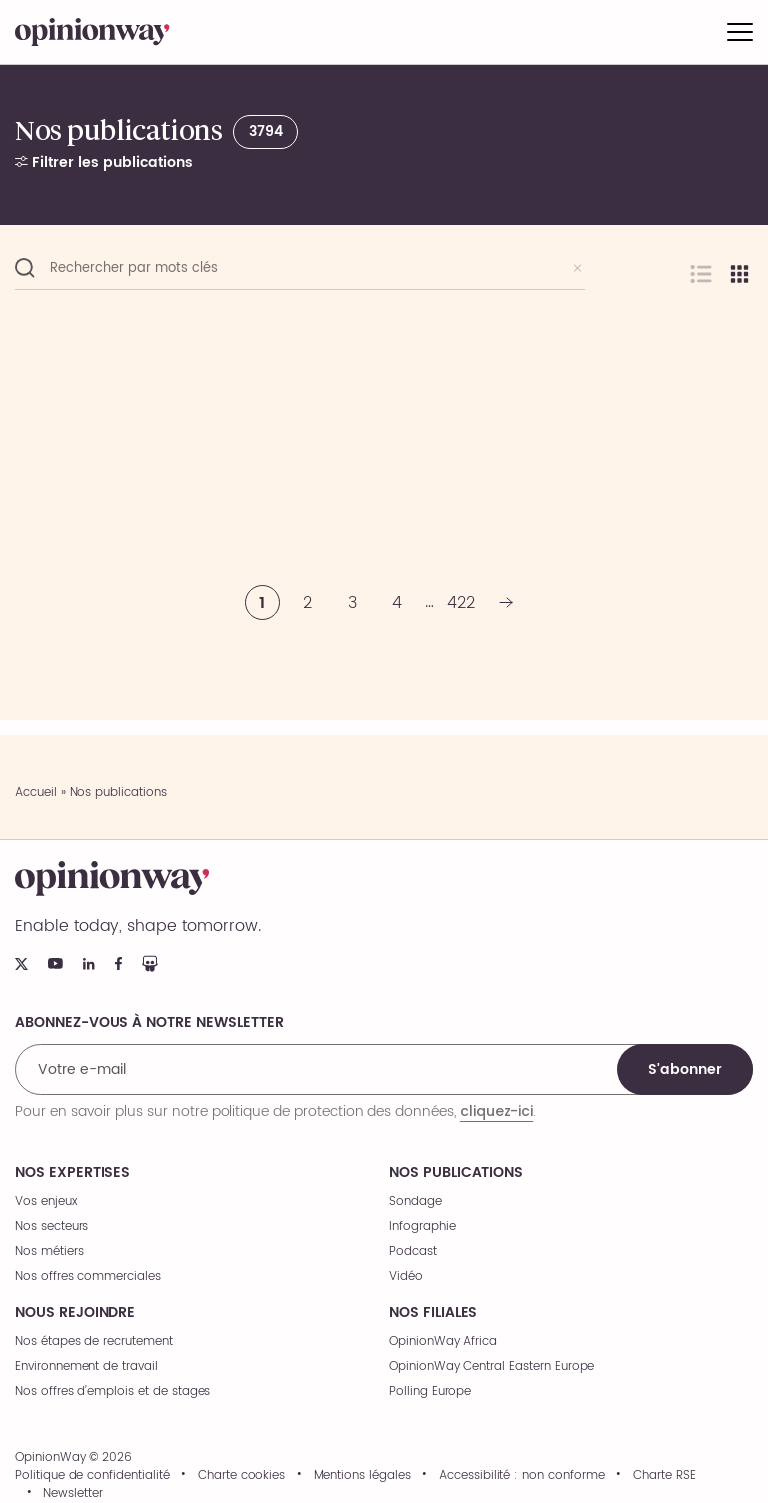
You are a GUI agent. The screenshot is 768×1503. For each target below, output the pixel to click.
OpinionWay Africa (443, 1341)
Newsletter (73, 1494)
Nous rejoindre (75, 1313)
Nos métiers (49, 1251)
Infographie (422, 1226)
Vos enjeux (46, 1201)
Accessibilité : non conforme (522, 1476)
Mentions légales (362, 1476)
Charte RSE (664, 1476)
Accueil (36, 792)
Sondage (415, 1201)
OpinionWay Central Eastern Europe (491, 1366)
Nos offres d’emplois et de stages (112, 1391)
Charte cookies (241, 1476)
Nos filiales (433, 1313)
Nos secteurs (51, 1226)
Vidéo (406, 1276)
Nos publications (456, 1173)
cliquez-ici (496, 1111)
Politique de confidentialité (92, 1476)
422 (461, 603)
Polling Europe (430, 1391)
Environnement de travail (86, 1366)
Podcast (413, 1251)
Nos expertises (72, 1173)
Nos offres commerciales (88, 1276)
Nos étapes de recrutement (94, 1341)
